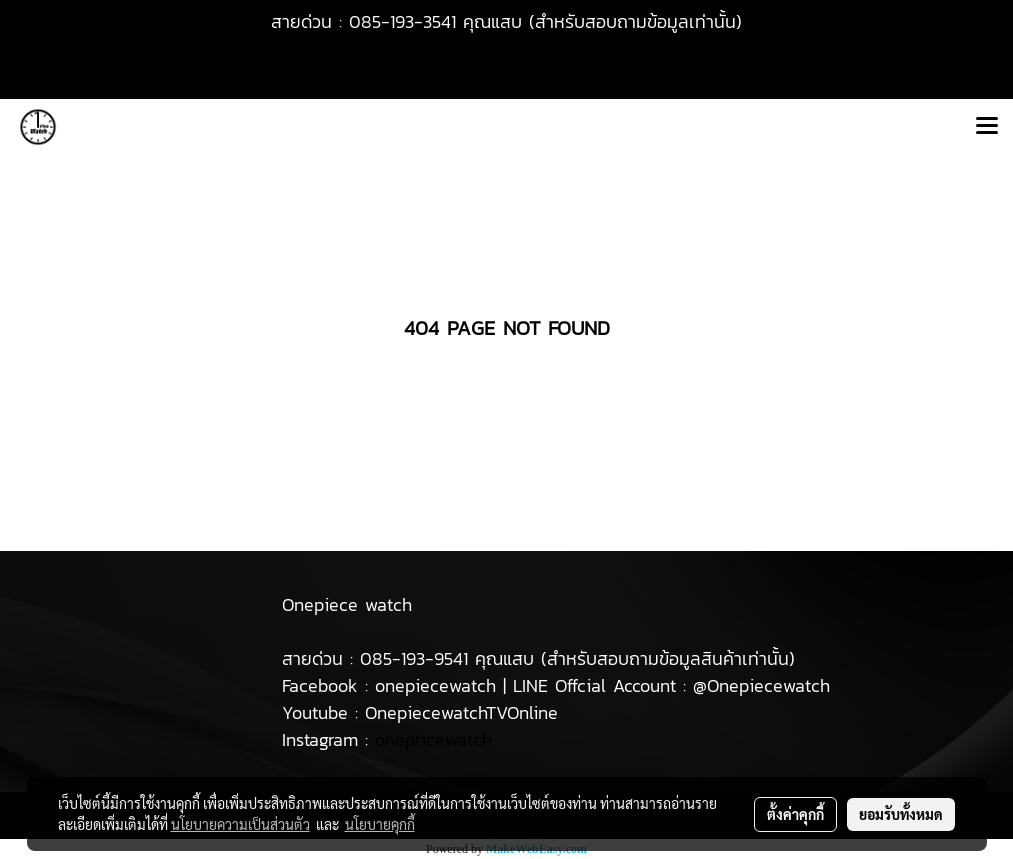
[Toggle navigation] (987, 127)
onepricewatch (433, 739)
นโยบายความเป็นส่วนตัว (240, 824)
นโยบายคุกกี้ (380, 824)
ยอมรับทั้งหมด (901, 814)
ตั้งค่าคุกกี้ (795, 814)
